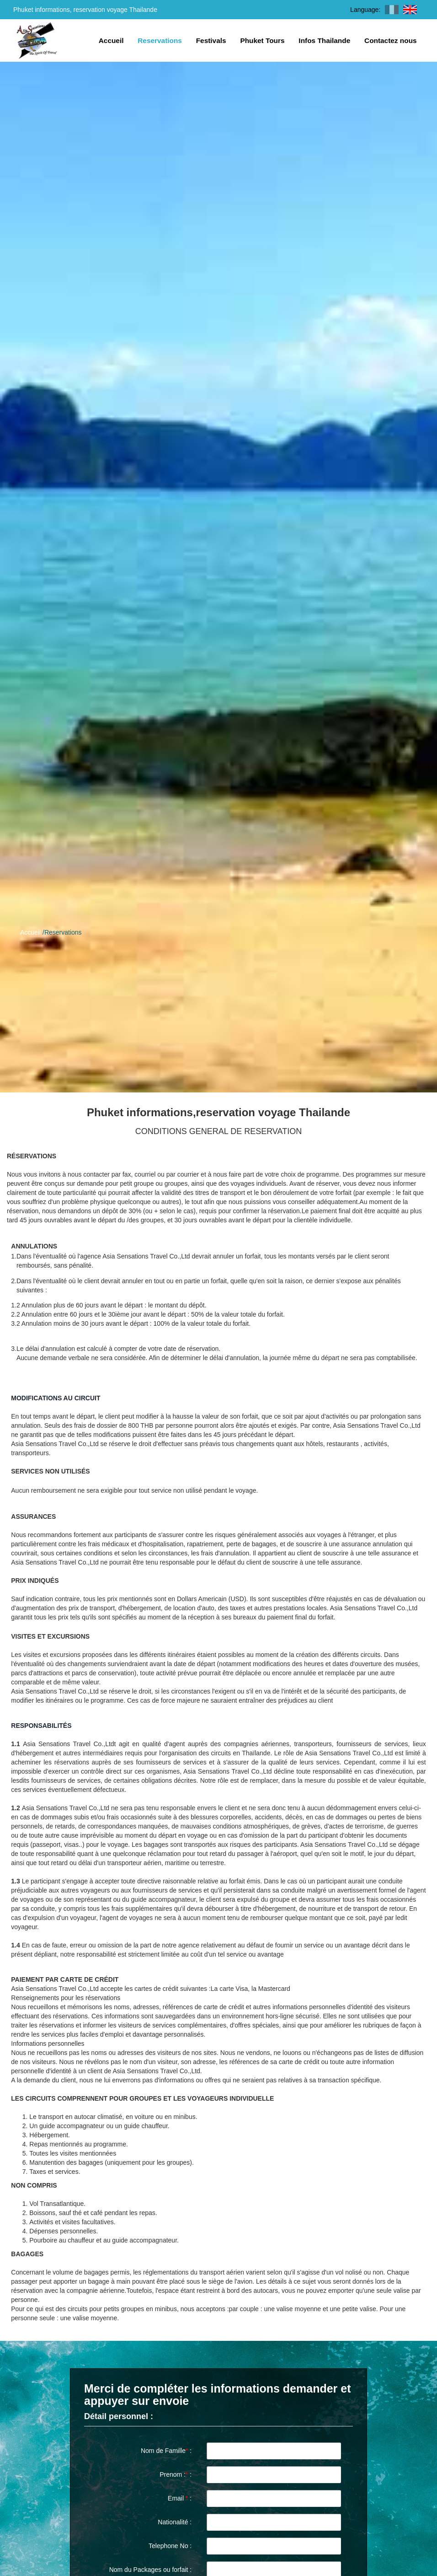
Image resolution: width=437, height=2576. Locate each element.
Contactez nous (390, 40)
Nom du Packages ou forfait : (150, 2569)
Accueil (111, 40)
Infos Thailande (324, 40)
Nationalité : (175, 2522)
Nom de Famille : (166, 2450)
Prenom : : (176, 2474)
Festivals (211, 40)
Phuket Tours (262, 40)
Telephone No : (170, 2545)
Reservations (160, 40)
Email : (180, 2498)
